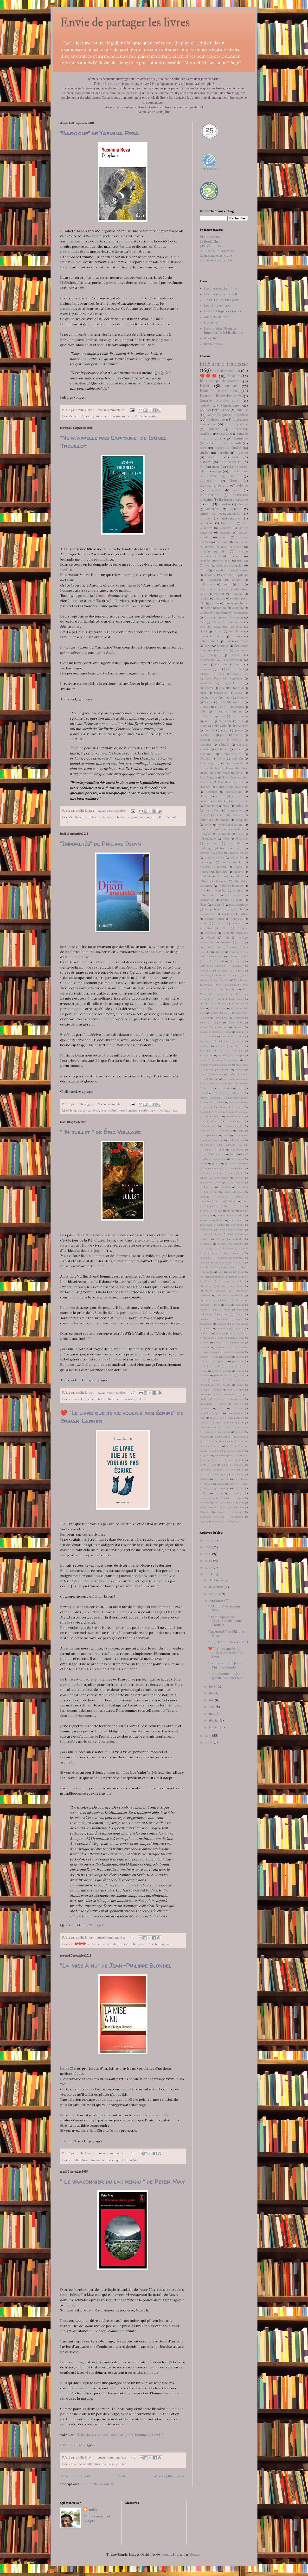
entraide (235, 843)
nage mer (242, 1333)
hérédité (243, 1248)
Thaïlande (238, 1017)
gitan (240, 1206)
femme (226, 584)
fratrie (208, 702)
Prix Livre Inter (228, 989)
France (230, 763)
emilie (92, 2510)
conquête (242, 820)
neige (217, 1342)
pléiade (226, 1384)
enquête (215, 490)
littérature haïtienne (116, 817)
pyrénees (205, 1408)
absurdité (219, 570)
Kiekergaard (236, 961)
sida (230, 1460)
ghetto (238, 848)
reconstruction (232, 659)
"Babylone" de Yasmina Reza (99, 133)
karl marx (215, 1276)
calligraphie (237, 1093)
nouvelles (242, 1347)
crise (208, 824)
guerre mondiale (211, 1220)
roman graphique (236, 603)
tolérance (242, 928)
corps (240, 1130)
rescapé (204, 1422)
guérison (236, 1220)
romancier (224, 1431)
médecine (241, 542)
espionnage (221, 1177)
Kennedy (219, 961)
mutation (223, 1328)
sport (203, 1474)
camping (215, 1097)
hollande (237, 1239)
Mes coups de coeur (219, 381)
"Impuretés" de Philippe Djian (100, 844)
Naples (239, 970)
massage (238, 1314)
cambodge (212, 810)
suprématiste (221, 1479)
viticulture (220, 1507)
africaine (226, 1031)
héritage (221, 871)
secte (203, 923)
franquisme (211, 1206)
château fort (207, 1111)
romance (209, 1431)
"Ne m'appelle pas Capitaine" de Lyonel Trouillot (225, 1621)
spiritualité (237, 1469)
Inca (206, 961)
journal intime (236, 1271)
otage (215, 1356)
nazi (224, 547)
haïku (230, 1234)
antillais (222, 1055)
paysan (215, 1370)
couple (205, 518)
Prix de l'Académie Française (221, 627)
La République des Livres (222, 311)
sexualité (238, 608)
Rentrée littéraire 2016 (219, 401)
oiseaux (240, 1351)
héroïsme (228, 1248)
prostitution (207, 735)
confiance (234, 1121)
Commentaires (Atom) (97, 2484)
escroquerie (236, 1173)
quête (218, 1413)
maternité (225, 721)
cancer (204, 815)
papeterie (221, 1361)
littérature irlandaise (101, 2464)
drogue (105, 1110)
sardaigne (231, 1446)
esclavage (206, 848)
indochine (205, 1257)
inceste (238, 871)
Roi (226, 1012)
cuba (219, 1144)
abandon (224, 504)
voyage (217, 471)
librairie (221, 881)
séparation (206, 928)
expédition (225, 1187)
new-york (205, 1347)
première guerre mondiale (217, 1394)
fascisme (204, 1196)
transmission (207, 1498)
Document (228, 523)
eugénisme (206, 1182)
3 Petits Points (210, 246)
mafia (215, 1309)
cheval (208, 1107)
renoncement (236, 1417)
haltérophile (237, 1224)
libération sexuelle (231, 1281)
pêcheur (237, 1408)
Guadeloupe (216, 956)
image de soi (219, 1253)
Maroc (226, 772)
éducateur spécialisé (212, 1516)
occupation (207, 900)
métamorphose (224, 1333)
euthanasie (237, 1182)
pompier (218, 1389)
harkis (203, 1234)
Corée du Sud (235, 669)
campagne (235, 810)
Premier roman (226, 370)
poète (224, 730)
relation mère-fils (213, 551)
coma (238, 692)
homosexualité (230, 462)
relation (238, 735)
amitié (78, 416)
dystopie (205, 834)
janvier (214, 1727)
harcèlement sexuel (231, 1229)
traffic (203, 1493)
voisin (153, 416)
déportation (237, 1159)
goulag (218, 1210)
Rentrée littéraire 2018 (223, 443)
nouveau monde (224, 1347)
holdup (221, 1239)
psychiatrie (207, 659)
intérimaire (225, 1262)
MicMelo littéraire (217, 317)
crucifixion (206, 1144)
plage (203, 904)
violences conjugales (229, 565)
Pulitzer (214, 1012)
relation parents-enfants (154, 1110)
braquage (242, 1083)
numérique (207, 895)
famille (233, 376)
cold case (243, 1111)
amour (101, 1944)
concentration (208, 1121)
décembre (217, 1580)
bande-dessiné (238, 801)
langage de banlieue (236, 1276)
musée (208, 1328)
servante (219, 1460)
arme (203, 801)
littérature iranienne (228, 711)
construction (207, 1130)
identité (205, 707)
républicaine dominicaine (218, 1441)
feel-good (222, 1196)
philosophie (219, 725)
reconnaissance (235, 1413)
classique (210, 575)
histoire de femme (213, 867)
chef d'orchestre (238, 1102)
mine (239, 1319)
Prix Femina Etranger (226, 975)
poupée (240, 1389)
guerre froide (238, 852)
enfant (236, 579)
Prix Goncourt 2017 (227, 984)
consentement (233, 1126)
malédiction (206, 1314)
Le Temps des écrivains (217, 251)
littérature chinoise (212, 1290)
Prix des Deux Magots (213, 1003)
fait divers (210, 1191)
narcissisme (237, 1337)
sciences (237, 918)
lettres (204, 881)
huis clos (237, 702)
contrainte (226, 1130)
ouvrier (240, 1356)
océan (227, 1351)
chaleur (228, 1097)
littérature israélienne (230, 1295)
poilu (240, 1384)
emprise (212, 843)
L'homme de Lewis (146, 2435)
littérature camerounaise (230, 1286)
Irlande (204, 674)
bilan (203, 692)
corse (226, 1135)
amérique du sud (212, 1050)
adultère (225, 528)
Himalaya (233, 956)
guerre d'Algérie (211, 852)
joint (220, 1271)
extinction (242, 1187)
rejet (202, 1417)
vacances (242, 932)
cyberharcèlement (230, 824)
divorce (223, 829)
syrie (239, 664)
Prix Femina (208, 777)
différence (95, 817)
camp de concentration (220, 514)
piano (216, 1380)
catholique (236, 631)
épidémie (215, 1521)
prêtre (222, 1403)
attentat (112, 1944)
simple (240, 1460)
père (221, 1408)
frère (227, 1206)
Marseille (205, 970)
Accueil (122, 2476)
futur (222, 702)
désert (203, 1163)
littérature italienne (233, 500)
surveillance (241, 1479)
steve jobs (218, 1474)
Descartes (231, 947)
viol (207, 565)
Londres (238, 965)
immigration (209, 495)
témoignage (163, 1944)
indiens (220, 707)
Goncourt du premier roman (223, 617)
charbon (208, 1102)
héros (216, 1248)
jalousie (240, 1262)
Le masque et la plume (216, 255)
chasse (221, 1102)
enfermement (209, 641)
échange (204, 1511)
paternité (231, 1366)
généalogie (206, 1224)
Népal (239, 772)
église (203, 1521)
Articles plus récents (76, 2476)
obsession (233, 895)
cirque (221, 1111)
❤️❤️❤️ (80, 1944)
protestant (206, 1403)
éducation (237, 1516)
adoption (211, 791)
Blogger (195, 2554)
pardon (204, 1366)
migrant (218, 594)
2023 (208, 1540)
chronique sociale (229, 815)
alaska (212, 1036)
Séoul (206, 1017)
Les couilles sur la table (216, 260)
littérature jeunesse (231, 885)
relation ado (217, 1417)
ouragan (227, 1356)
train (219, 1493)
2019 (241, 942)
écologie (237, 1511)
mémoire (237, 594)
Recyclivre (212, 338)
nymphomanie (211, 1351)
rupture (239, 1431)
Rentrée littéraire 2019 (220, 391)
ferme (219, 1201)
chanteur (242, 1097)
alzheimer (224, 1041)
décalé (244, 1154)
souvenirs (206, 754)
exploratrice (207, 1187)
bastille (78, 1399)
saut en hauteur (234, 1450)
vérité (240, 1507)
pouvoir (209, 730)
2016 (208, 1742)
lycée (217, 1304)
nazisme (204, 1342)
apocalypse (237, 1055)
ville (241, 1502)
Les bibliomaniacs (217, 306)
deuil (235, 457)
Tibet (203, 1022)
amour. (220, 1046)
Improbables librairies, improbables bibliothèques (224, 331)
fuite (223, 848)
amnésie (204, 1046)
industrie (222, 1257)
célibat (244, 1144)
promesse (219, 1399)
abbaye (204, 1027)
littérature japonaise (213, 716)
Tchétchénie (221, 1017)
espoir (239, 1177)
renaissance (207, 914)
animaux (237, 796)
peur (202, 1380)
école (221, 1511)
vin (227, 937)
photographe (240, 725)
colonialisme (212, 1116)
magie (227, 1309)
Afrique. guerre (210, 763)
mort (215, 467)
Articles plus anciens (169, 2476)
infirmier (238, 1257)
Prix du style (218, 1008)
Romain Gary (240, 1012)
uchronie (210, 932)
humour (238, 1243)
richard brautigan (223, 1422)
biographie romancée (235, 1079)
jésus (202, 1276)
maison (240, 1309)
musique (213, 655)
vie (216, 1502)
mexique (222, 1319)
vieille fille (228, 1502)
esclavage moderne (211, 1173)
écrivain (237, 758)
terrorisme (221, 612)
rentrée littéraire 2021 (215, 560)
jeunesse (80, 2464)
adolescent (241, 787)
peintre (227, 1370)
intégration (236, 707)
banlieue (235, 509)
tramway (236, 1493)
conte (223, 537)
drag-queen (218, 1154)
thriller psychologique (216, 1488)
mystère (239, 1328)
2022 (209, 1547)
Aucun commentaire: (111, 410)
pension (240, 1370)
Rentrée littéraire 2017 (220, 396)
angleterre (207, 688)
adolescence (82, 1110)
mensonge (222, 542)
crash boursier (236, 1140)
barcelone (218, 1074)
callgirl (223, 1093)
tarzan (220, 1483)
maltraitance (231, 518)
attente (218, 801)
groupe (231, 1210)
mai (212, 1700)
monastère (206, 1323)
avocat (239, 1069)
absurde (238, 1027)
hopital (238, 867)
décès (240, 834)
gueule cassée (214, 857)
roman (214, 603)
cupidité (231, 1144)
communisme (209, 697)
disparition (214, 579)
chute (240, 1107)
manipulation (239, 716)
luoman (165, 2554)
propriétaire (237, 1399)
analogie (237, 1050)
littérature (206, 1286)
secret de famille (228, 448)
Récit (150, 1944)
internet (242, 641)
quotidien (205, 1413)
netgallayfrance (235, 1342)
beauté (244, 1074)
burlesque (241, 805)
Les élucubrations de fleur (223, 294)
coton (206, 1140)
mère (203, 725)
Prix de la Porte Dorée (230, 999)
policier (121, 2464)
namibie (222, 1337)
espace (203, 1177)
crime (225, 575)
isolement (206, 589)
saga (203, 448)
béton (203, 1093)
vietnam (205, 758)
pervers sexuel (223, 1375)
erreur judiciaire (234, 1168)
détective (241, 838)
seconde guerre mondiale (228, 415)
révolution (141, 1399)
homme (222, 1243)
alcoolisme (227, 1036)
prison (239, 730)
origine (204, 1356)
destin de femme (212, 636)
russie (204, 664)
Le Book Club (210, 242)
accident (205, 683)
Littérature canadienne (227, 622)
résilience (221, 749)
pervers (204, 1375)
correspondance (209, 1135)
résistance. (228, 914)
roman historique (215, 608)
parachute (238, 1361)
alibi (241, 1036)
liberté (100, 1399)
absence (205, 787)
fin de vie (232, 1201)
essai (228, 641)
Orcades (204, 975)
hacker (221, 1224)
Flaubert (220, 951)
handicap (206, 862)
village (210, 937)
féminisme (240, 438)
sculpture (205, 1455)
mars (213, 1713)
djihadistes (237, 1149)
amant (239, 1041)
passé (217, 1366)
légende (239, 1304)
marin (208, 721)
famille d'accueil (233, 1191)
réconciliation (222, 1436)
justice (223, 589)
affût (214, 1031)
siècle (203, 1464)
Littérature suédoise (212, 965)
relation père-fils (233, 909)
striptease (237, 1474)
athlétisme (242, 1064)
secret (224, 434)
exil (236, 490)
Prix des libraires (230, 782)
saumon (216, 1450)
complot (224, 820)
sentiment (242, 1455)
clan (231, 1111)
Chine (204, 570)
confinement (207, 1126)
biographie (211, 805)
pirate (229, 1380)
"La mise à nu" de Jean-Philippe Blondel (115, 1966)
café (212, 1093)
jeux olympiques (226, 1267)
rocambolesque (208, 1427)
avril (212, 1707)
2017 (208, 1736)
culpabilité (241, 575)
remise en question (115, 2160)
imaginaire (238, 1253)
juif (202, 467)
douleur (238, 829)
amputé (220, 796)
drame (88, 416)
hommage (205, 1243)
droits (233, 1154)
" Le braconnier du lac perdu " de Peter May (122, 2182)
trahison (242, 560)
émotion (225, 942)
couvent (219, 1140)
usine (226, 932)
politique (214, 457)
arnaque (233, 1060)
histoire (90, 1399)
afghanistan (234, 791)
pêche (224, 735)
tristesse (204, 1502)
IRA (245, 956)
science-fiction (214, 918)
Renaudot (141, 416)
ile (205, 1253)
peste (240, 1375)
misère (223, 650)
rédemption (241, 1436)
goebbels (205, 1210)
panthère (205, 1361)
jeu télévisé (206, 1267)
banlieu (204, 1074)
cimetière (206, 820)
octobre (215, 1594)
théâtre (224, 928)
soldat (225, 1464)
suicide (204, 612)
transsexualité (232, 754)
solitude (134, 2160)
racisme (205, 485)
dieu (222, 1149)
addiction (222, 787)
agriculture (232, 683)
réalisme (205, 1436)
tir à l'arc (239, 1488)
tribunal (224, 1498)
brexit (208, 1088)
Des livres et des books (221, 288)
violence (242, 485)
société (239, 749)
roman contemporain (235, 1427)
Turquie (216, 1022)
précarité (218, 904)
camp (203, 1097)
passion (204, 598)
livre (203, 890)
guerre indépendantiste (230, 1215)
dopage (204, 1154)
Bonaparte (206, 947)
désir (226, 838)
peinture (219, 598)
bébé (241, 1088)
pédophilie (211, 909)
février (214, 1720)
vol (231, 1507)
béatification (225, 1088)
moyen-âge (219, 890)
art (232, 570)
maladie (223, 453)
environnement (212, 1168)
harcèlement (231, 862)
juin (212, 1693)
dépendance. (208, 838)
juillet (213, 1686)
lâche (228, 1304)
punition (238, 1403)
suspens (208, 1483)
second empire (223, 1455)
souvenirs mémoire (212, 1469)
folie (240, 584)
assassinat (226, 1064)
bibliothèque (211, 1079)
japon (208, 645)
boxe (226, 805)
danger (209, 1149)
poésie (235, 655)
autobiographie (236, 424)
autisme (208, 1069)
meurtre (127, 416)
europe (222, 1182)
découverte (223, 834)
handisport (206, 1229)
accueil (204, 1031)
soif (214, 1464)
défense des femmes (215, 1159)
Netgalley (211, 323)
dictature (80, 817)
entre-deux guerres (236, 1163)
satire (244, 914)
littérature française (108, 416)
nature (209, 547)
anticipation (206, 1055)
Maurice (223, 970)
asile (222, 688)
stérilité (204, 1479)
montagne (241, 650)
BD (219, 669)
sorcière (239, 1464)
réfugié (224, 744)
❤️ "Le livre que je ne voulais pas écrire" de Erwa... (225, 1653)
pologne (204, 1389)
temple (233, 1483)
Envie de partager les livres (125, 22)
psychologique (238, 904)
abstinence (221, 1027)
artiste (243, 570)
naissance (208, 1337)
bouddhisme (226, 1083)
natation (237, 890)
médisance (206, 1333)
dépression (208, 481)
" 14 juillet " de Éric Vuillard (100, 1132)
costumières (241, 1135)
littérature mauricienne (214, 1300)
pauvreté (137, 817)
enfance (242, 410)
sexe (174, 1110)
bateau (218, 631)
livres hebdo (213, 344)
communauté (234, 1116)
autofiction (237, 688)
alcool (95, 1110)
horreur (205, 871)
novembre (217, 1587)
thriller (205, 453)
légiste (203, 1309)
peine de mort (231, 900)
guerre (214, 429)
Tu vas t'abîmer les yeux (221, 300)
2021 (208, 1554)
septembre (217, 1601)
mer (240, 721)
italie (203, 711)
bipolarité (209, 1083)
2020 (209, 1561)
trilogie (239, 1498)
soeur (220, 923)
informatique (207, 1262)
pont (229, 1389)
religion (223, 485)
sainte (217, 1446)
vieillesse (206, 669)
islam (239, 876)
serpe (206, 1460)
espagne (242, 697)
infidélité (206, 876)
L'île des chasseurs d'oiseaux (101, 2435)
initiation (224, 876)
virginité (205, 1507)
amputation (236, 1046)
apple (203, 1060)
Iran (202, 622)
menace (204, 1319)
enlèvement (208, 584)
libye (208, 1281)
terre (245, 1483)
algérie (204, 796)
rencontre (150, 817)
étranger (230, 1521)
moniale (222, 1323)
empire (216, 1163)
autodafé (224, 1069)
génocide (237, 857)
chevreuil (224, 1107)
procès (238, 547)
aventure (212, 509)
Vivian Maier (235, 1022)
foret (245, 1201)
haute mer (217, 1234)
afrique (242, 504)
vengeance (240, 612)
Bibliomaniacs (210, 237)
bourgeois (220, 692)
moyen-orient (240, 1323)
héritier (204, 1248)
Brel (219, 947)
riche (241, 1422)
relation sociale (211, 739)
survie (237, 923)
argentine (217, 1060)
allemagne (206, 1041)
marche (223, 1314)
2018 (208, 1574)
